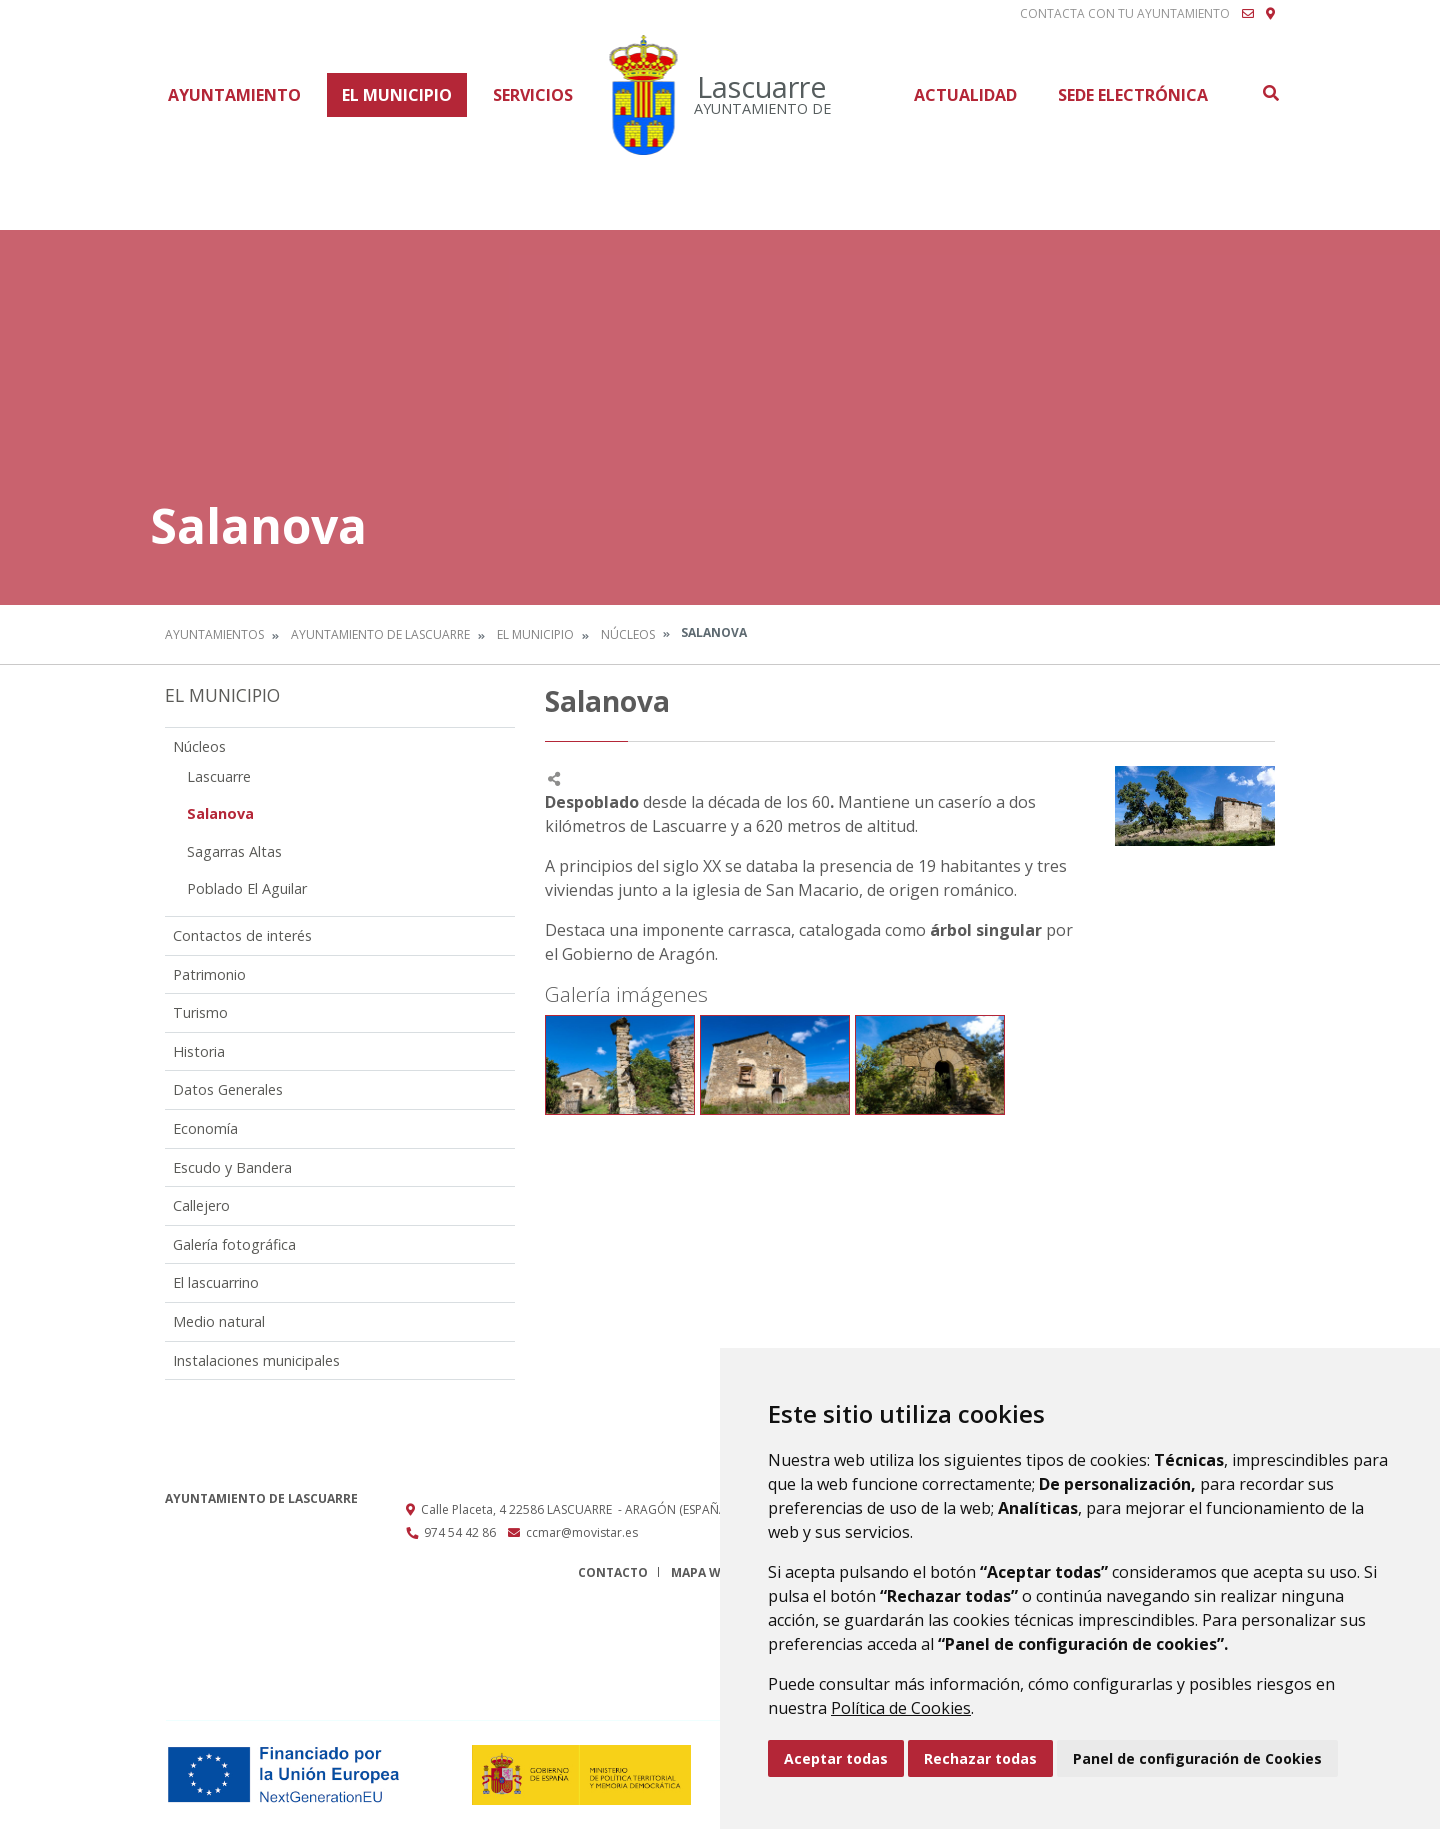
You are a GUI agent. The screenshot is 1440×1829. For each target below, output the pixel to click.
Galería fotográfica (234, 1244)
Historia (199, 1051)
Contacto (613, 1572)
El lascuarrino (216, 1282)
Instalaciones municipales (256, 1360)
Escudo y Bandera (232, 1167)
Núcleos (628, 634)
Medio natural (219, 1321)
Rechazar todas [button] (980, 1758)
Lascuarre (219, 776)
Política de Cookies (901, 1708)
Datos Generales (228, 1089)
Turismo (200, 1012)
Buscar (1270, 93)
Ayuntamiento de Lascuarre (380, 634)
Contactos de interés (242, 935)
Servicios (533, 95)
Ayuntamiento (234, 95)
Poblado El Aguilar (247, 888)
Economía (205, 1128)
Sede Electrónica (1133, 95)
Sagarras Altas (234, 851)
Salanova (220, 813)
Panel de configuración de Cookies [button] (1197, 1758)
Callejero (201, 1205)
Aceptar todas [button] (836, 1758)
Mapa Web (703, 1572)
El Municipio (397, 95)
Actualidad (965, 95)
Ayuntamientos (214, 634)
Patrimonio (209, 974)
